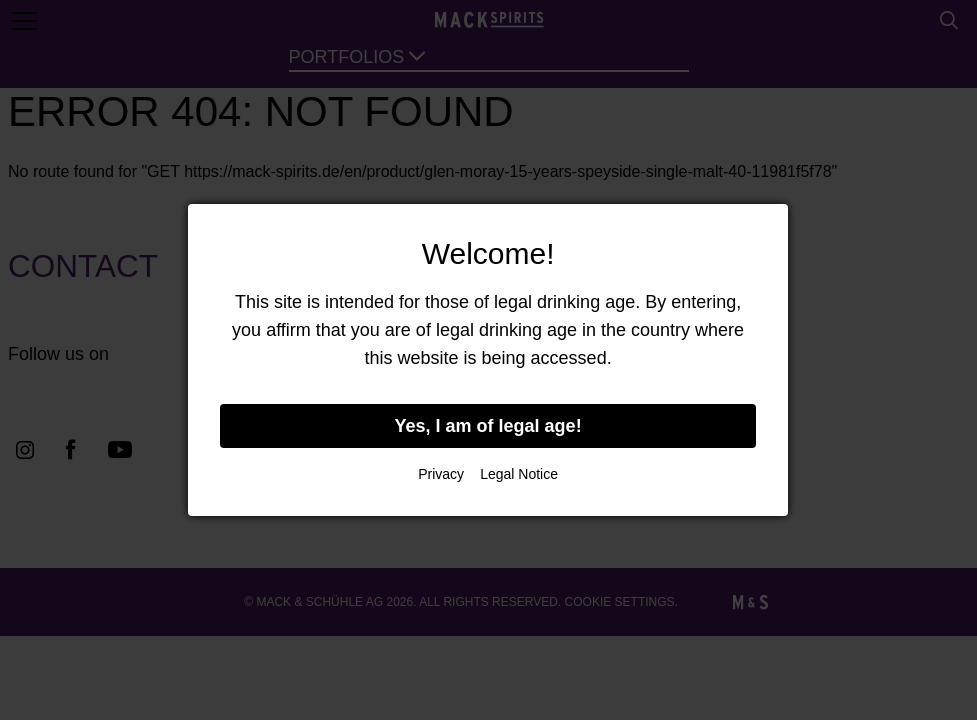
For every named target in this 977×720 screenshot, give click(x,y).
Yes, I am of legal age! (488, 426)
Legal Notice (519, 474)
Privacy (441, 474)
